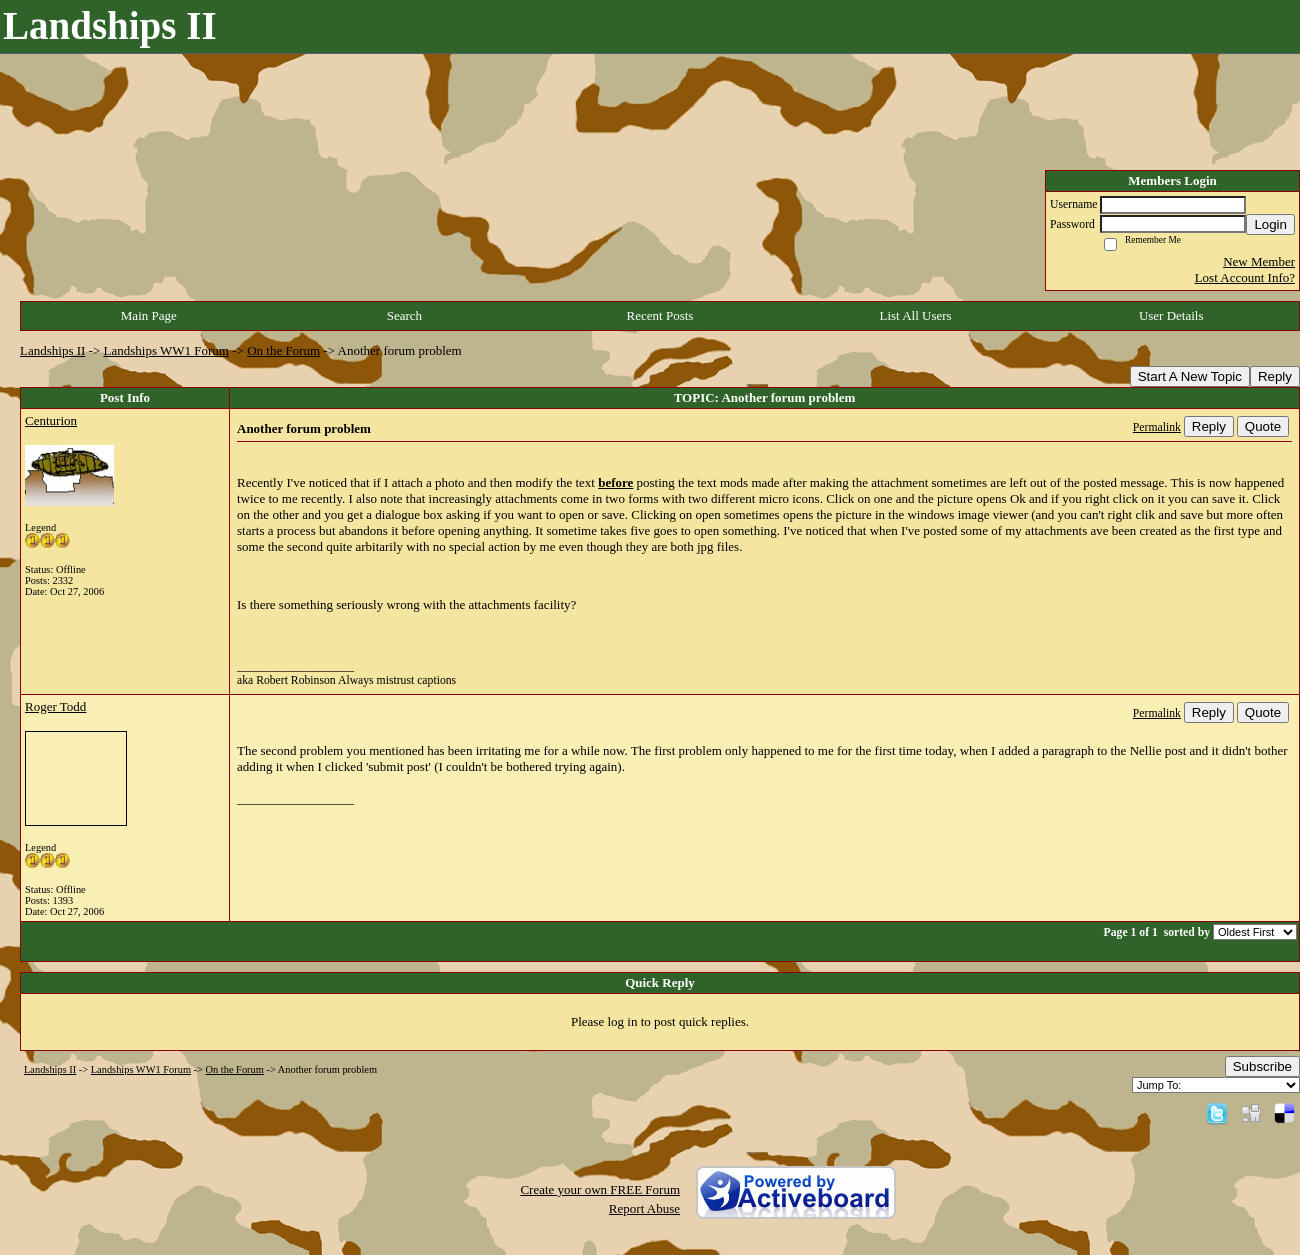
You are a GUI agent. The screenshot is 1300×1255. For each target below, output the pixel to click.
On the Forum (283, 350)
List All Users (915, 315)
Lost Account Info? (1245, 277)
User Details (1171, 315)
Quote (1263, 426)
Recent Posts (660, 315)
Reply (1275, 376)
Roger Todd (55, 706)
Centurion (51, 420)
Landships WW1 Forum (166, 350)
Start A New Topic (1190, 376)
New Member (1259, 261)
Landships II (52, 350)
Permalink (1157, 427)
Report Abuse (644, 1208)
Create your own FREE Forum (600, 1189)
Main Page (149, 315)
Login (1270, 224)
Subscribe (1262, 1066)
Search (404, 315)
